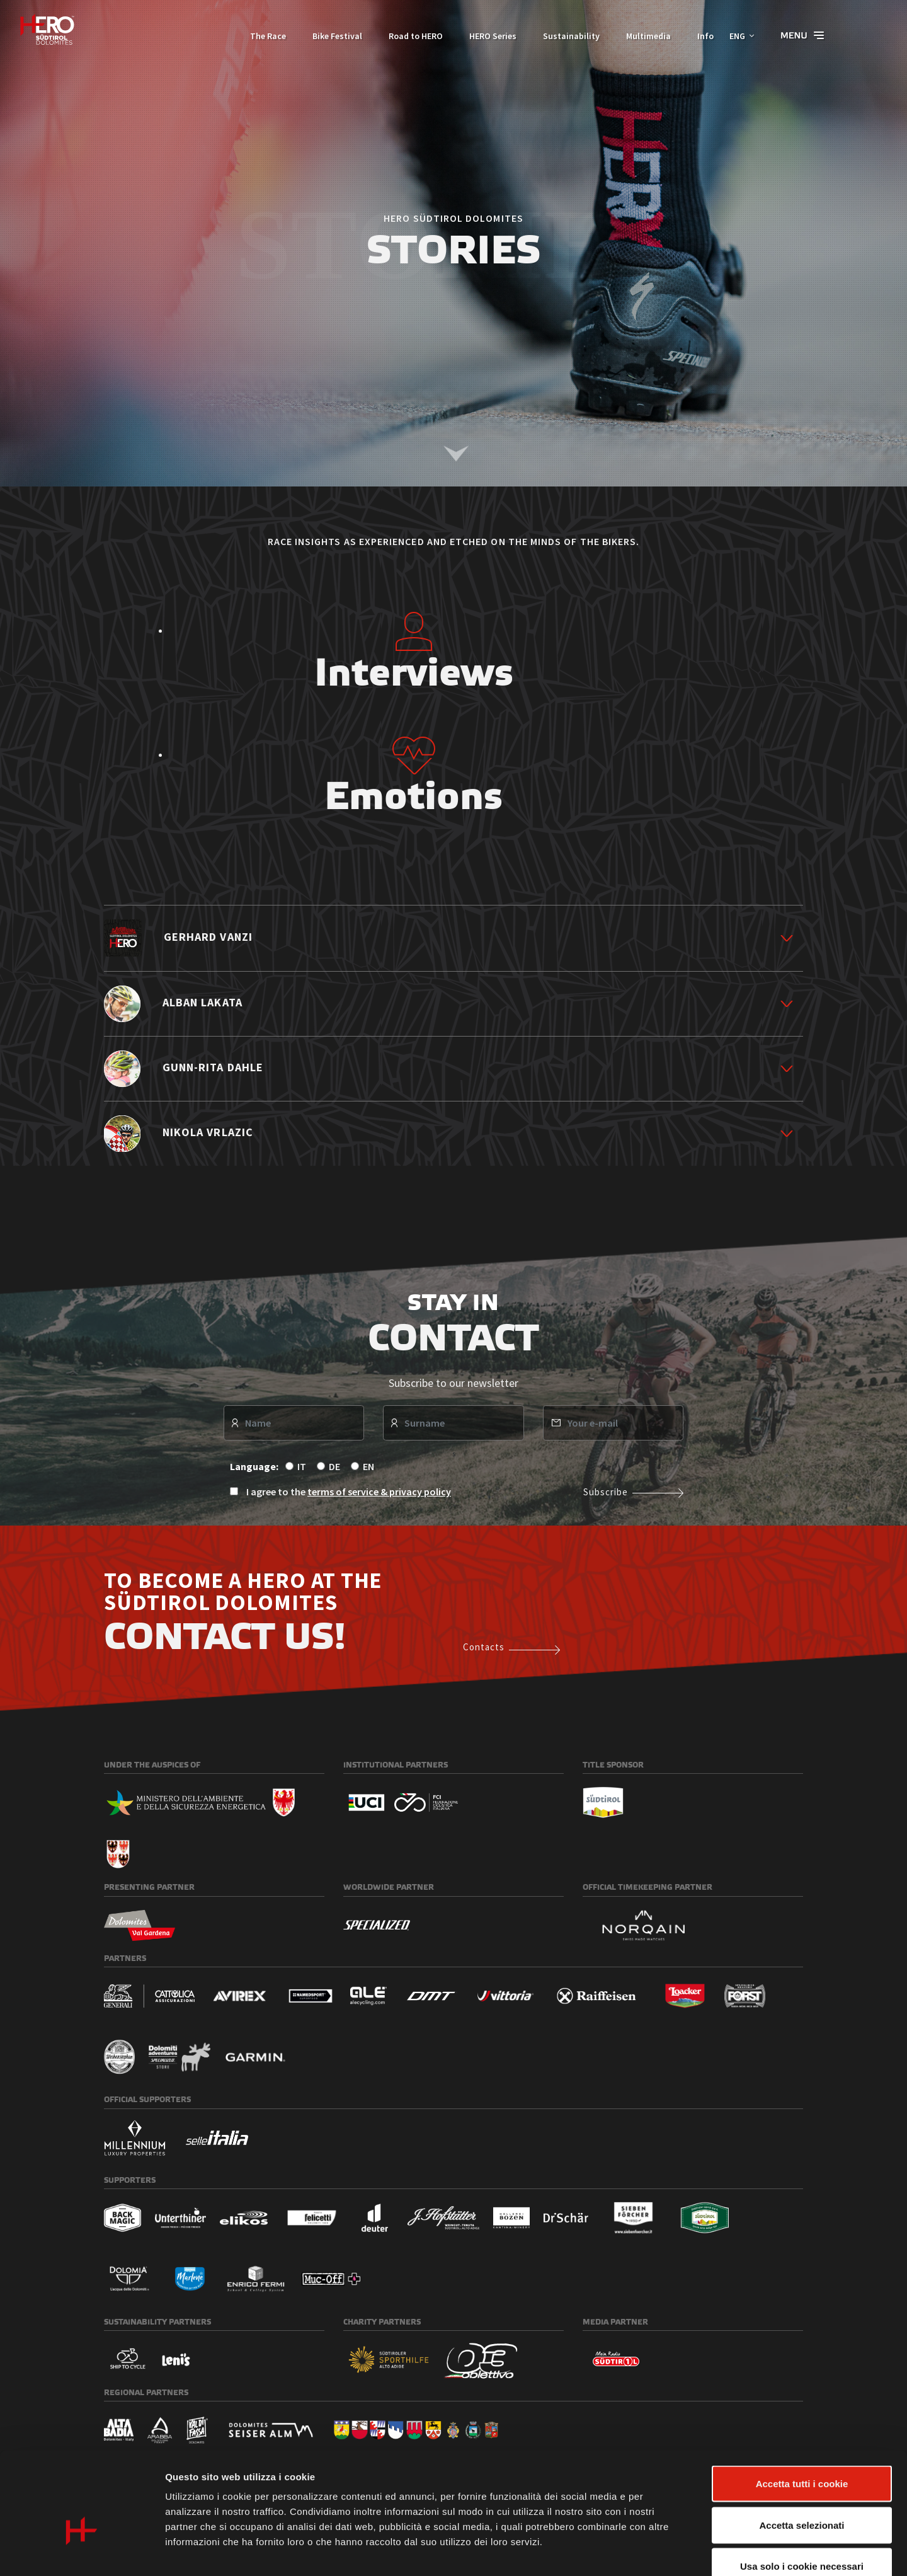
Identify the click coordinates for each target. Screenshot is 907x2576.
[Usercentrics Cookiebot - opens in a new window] (81, 2551)
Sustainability (564, 36)
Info (698, 36)
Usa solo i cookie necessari (802, 2493)
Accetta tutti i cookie (802, 2410)
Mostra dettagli (663, 2551)
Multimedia (641, 36)
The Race (261, 36)
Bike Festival (330, 36)
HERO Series (486, 36)
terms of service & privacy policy (379, 1491)
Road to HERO (409, 36)
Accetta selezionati (801, 2452)
